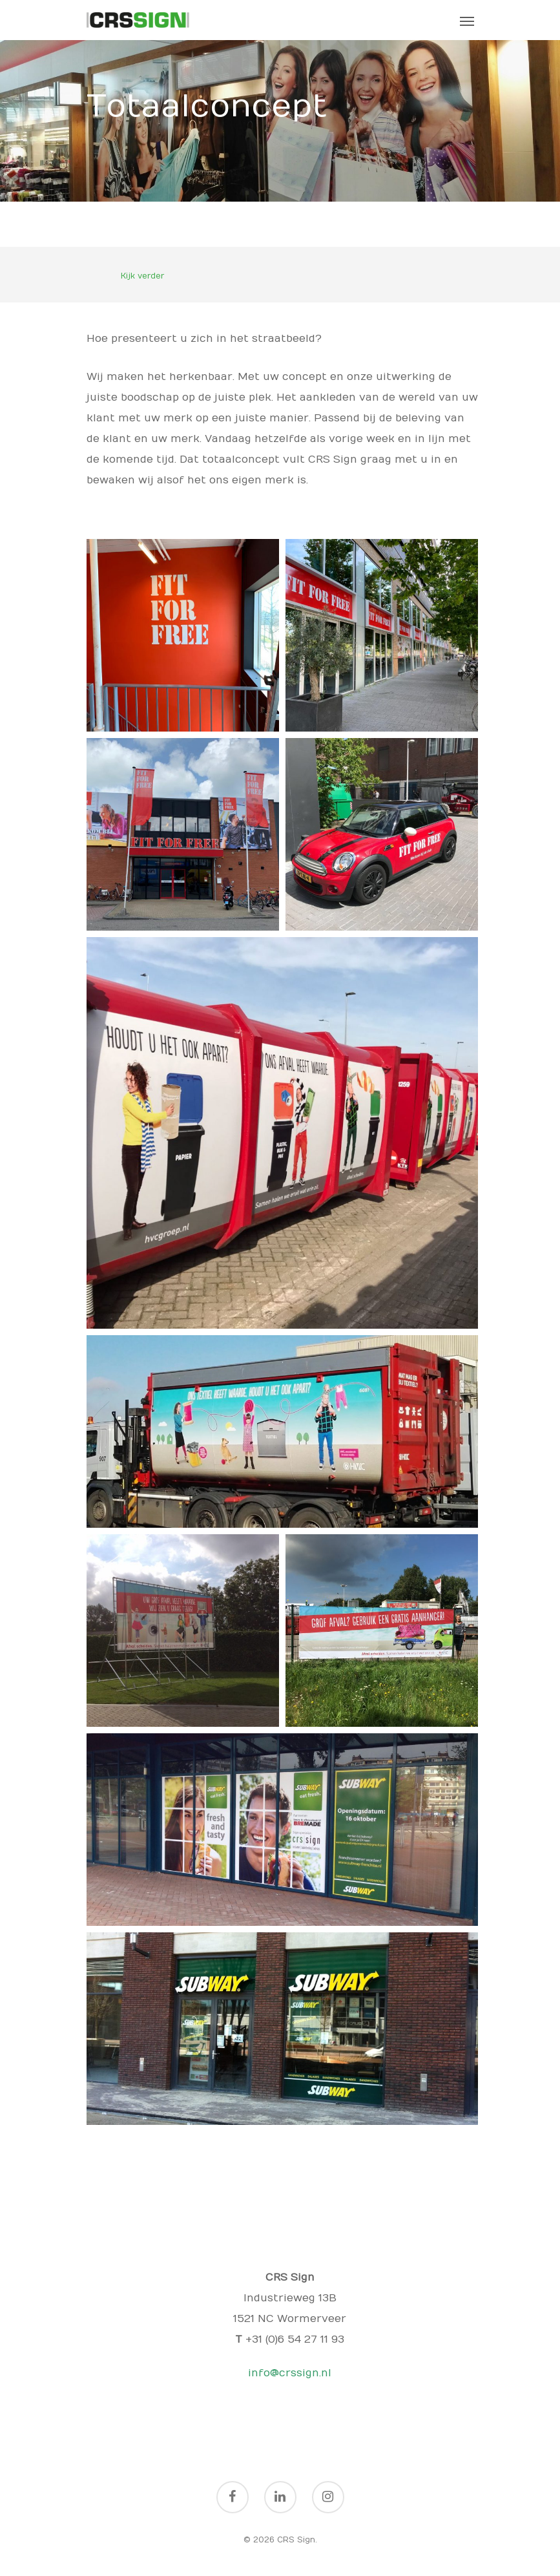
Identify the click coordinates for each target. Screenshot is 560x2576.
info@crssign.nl (289, 2373)
